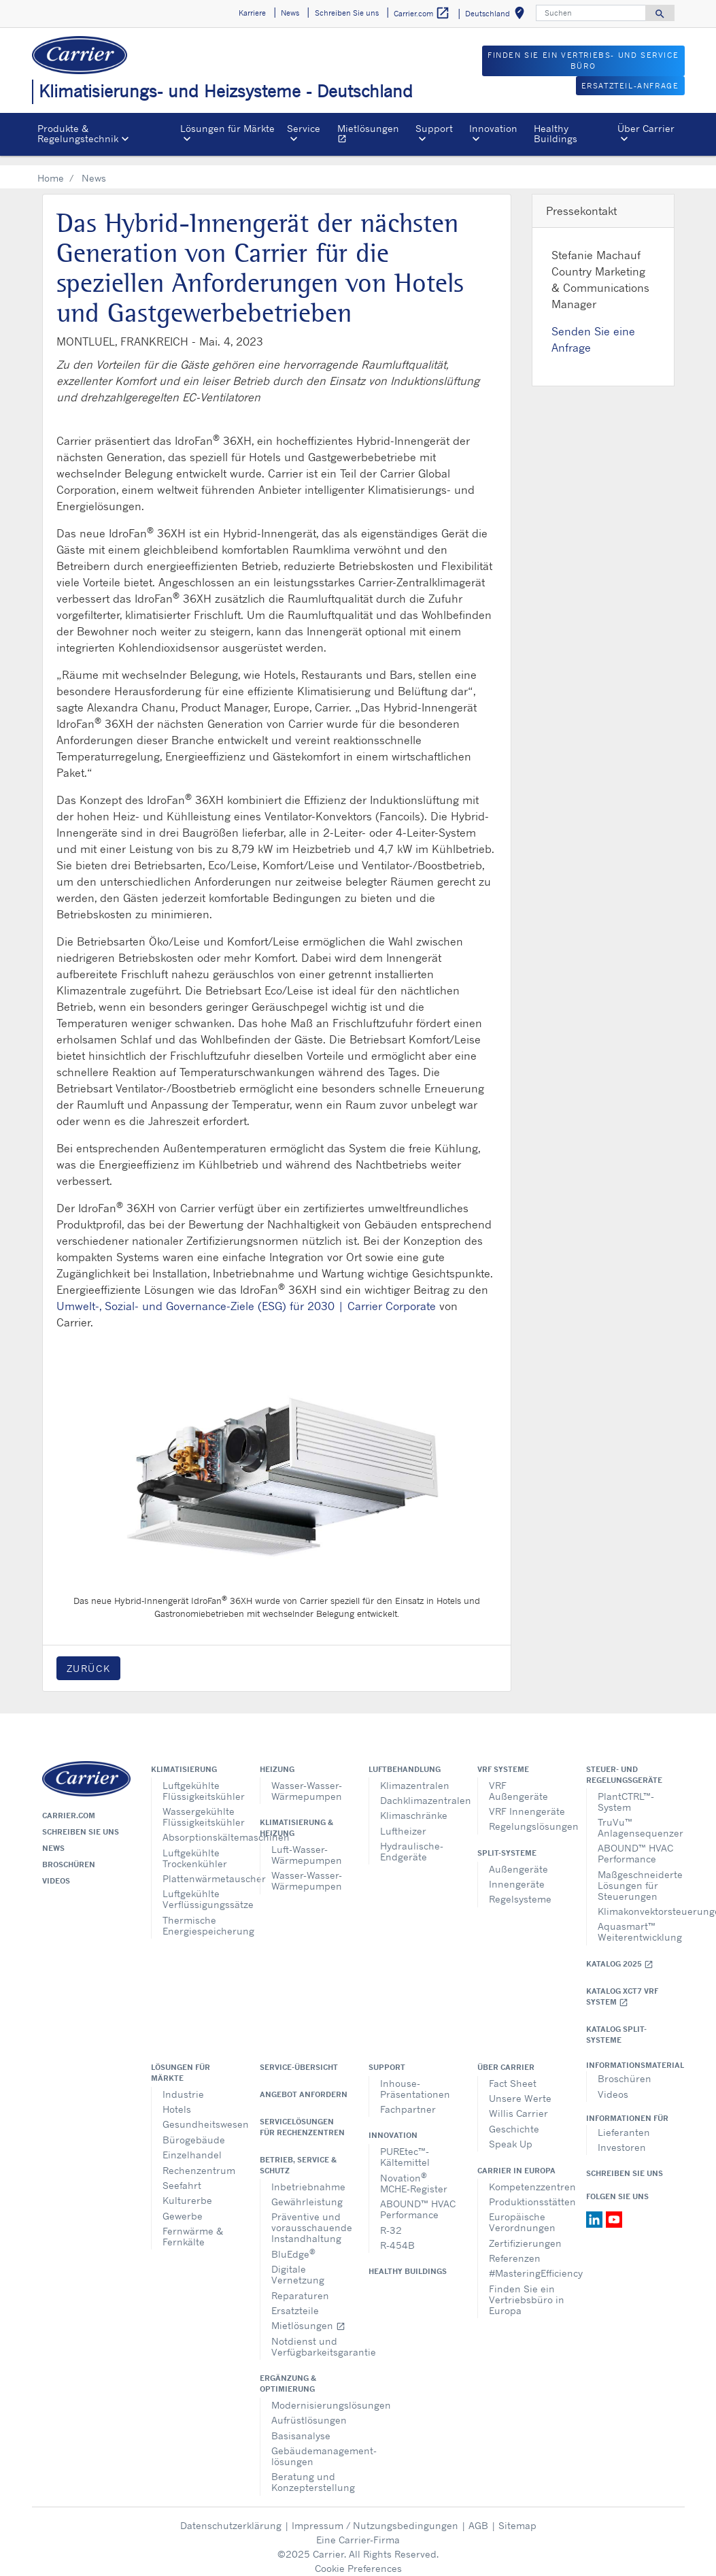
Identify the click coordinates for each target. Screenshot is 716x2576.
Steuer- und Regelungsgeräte (624, 1764)
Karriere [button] (252, 13)
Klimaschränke (413, 1805)
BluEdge (293, 2243)
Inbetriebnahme (308, 2176)
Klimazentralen (414, 1775)
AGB (478, 2515)
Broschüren (68, 1854)
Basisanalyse (300, 2425)
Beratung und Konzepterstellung (309, 2471)
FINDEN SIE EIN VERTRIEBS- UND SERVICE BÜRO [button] (583, 60)
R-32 (391, 2220)
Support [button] (434, 128)
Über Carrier (505, 2057)
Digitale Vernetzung (297, 2264)
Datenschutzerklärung (231, 2515)
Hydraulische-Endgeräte (411, 1841)
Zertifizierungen (525, 2233)
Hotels (177, 2099)
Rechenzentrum (199, 2160)
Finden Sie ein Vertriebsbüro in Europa (526, 2289)
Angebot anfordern (303, 2084)
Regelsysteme (520, 1888)
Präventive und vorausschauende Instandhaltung (309, 2217)
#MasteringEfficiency (527, 2263)
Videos (56, 1870)
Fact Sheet (512, 2073)
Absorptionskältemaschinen (201, 1827)
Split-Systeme (506, 1842)
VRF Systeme (503, 1759)
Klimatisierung (184, 1759)
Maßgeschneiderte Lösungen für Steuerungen (636, 1875)
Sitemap (517, 2515)
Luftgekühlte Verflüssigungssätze (201, 1888)
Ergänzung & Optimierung (288, 2373)
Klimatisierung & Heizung (296, 1817)
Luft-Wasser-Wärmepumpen (306, 1844)
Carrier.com (68, 1805)
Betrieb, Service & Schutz (298, 2155)
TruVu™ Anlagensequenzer (636, 1817)
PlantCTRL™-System (626, 1791)
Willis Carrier (518, 2103)
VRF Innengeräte (527, 1801)
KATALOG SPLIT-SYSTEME (616, 2024)
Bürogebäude (194, 2129)
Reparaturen (300, 2285)
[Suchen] (591, 13)
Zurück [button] (89, 1658)
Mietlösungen (373, 135)
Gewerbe (183, 2205)
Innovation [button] (493, 128)
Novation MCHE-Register (413, 2172)
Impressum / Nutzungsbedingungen (375, 2515)
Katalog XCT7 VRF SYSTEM (622, 1986)
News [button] (290, 13)
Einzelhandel (192, 2144)
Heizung (277, 1759)
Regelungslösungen (527, 1816)
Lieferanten (624, 2122)
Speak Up (510, 2133)
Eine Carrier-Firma (358, 2529)
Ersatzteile (295, 2300)
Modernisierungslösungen (309, 2395)
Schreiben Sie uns (80, 1821)
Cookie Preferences (358, 2558)
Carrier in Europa (516, 2160)
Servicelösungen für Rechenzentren (302, 2117)
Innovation (393, 2125)
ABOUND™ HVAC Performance (635, 1843)
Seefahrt (182, 2175)
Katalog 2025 (619, 1954)
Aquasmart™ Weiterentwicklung (636, 1921)
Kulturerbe (187, 2190)
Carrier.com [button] (422, 13)
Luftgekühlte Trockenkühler (195, 1848)
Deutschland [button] (497, 15)
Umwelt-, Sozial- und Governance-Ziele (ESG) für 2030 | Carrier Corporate (246, 1296)
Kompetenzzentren (527, 2176)
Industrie (183, 2084)
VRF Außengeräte (518, 1780)
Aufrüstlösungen (309, 2409)
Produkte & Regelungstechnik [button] (77, 133)
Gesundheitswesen (201, 2114)
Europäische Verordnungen (522, 2212)
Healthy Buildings (555, 133)
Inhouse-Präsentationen (415, 2078)
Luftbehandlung (405, 1759)
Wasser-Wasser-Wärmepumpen (306, 1780)
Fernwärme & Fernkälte (193, 2226)
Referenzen (515, 2248)
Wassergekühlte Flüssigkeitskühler (201, 1806)
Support (387, 2057)
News (53, 1838)
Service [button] (303, 128)
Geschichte (514, 2118)
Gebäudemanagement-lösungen (309, 2446)
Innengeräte (517, 1873)
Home (50, 167)
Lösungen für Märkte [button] (227, 128)
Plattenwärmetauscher (201, 1868)
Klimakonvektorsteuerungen (636, 1901)
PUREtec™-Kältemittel (405, 2146)
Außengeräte (518, 1858)
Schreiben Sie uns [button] (347, 13)
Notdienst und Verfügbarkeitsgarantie (309, 2336)
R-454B (397, 2235)
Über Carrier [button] (646, 128)
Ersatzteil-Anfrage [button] (630, 85)
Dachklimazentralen (418, 1790)
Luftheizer (403, 1820)
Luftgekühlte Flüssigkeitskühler (201, 1780)
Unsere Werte (520, 2088)
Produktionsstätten (527, 2191)
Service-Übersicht (299, 2057)
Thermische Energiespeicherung (201, 1915)
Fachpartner (408, 2099)
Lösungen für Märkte (180, 2062)
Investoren (622, 2137)
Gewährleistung (307, 2191)
